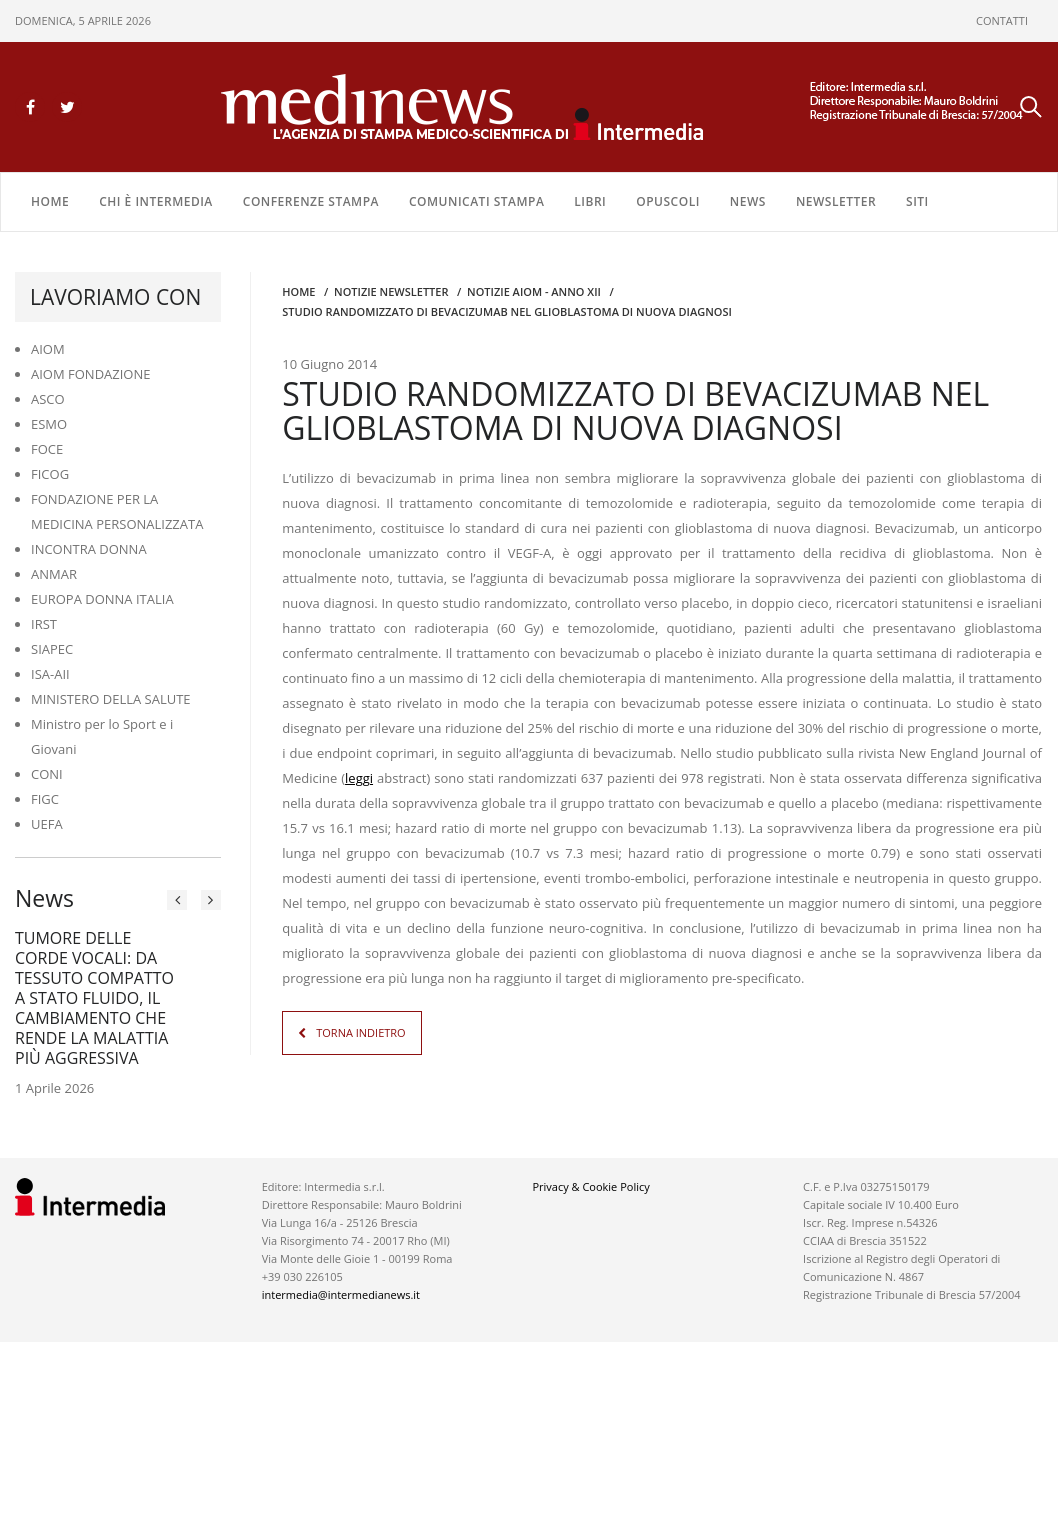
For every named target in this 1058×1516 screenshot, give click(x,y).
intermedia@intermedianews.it (341, 1294)
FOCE (47, 449)
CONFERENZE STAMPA (311, 201)
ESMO (49, 424)
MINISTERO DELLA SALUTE (111, 699)
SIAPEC (52, 649)
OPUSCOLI (668, 201)
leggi (359, 778)
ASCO (48, 399)
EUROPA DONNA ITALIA (102, 599)
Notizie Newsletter (391, 291)
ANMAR (54, 574)
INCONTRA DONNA (89, 549)
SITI (917, 201)
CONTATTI (1002, 20)
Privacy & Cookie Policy (590, 1186)
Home (50, 201)
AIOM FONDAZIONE (91, 374)
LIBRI (590, 201)
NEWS (748, 201)
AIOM (48, 349)
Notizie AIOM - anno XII (534, 291)
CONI (47, 774)
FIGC (45, 799)
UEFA (47, 824)
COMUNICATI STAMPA (476, 201)
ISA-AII (50, 674)
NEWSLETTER (836, 201)
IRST (44, 624)
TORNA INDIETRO (360, 1032)
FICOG (50, 474)
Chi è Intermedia (156, 201)
